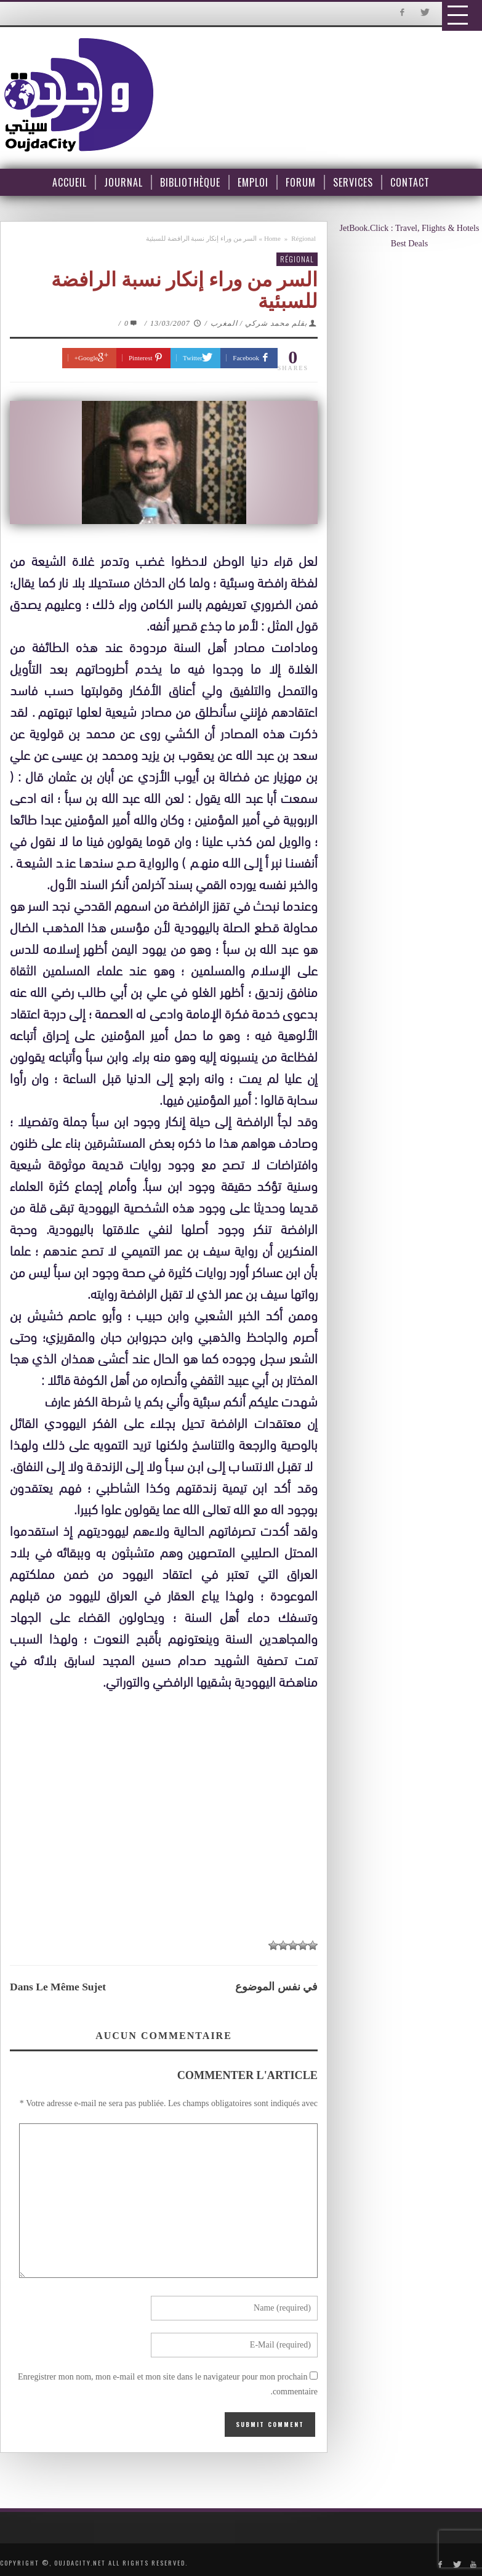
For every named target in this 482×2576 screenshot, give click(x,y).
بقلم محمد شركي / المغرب (259, 323)
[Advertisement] (170, 1806)
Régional (303, 238)
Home (272, 238)
